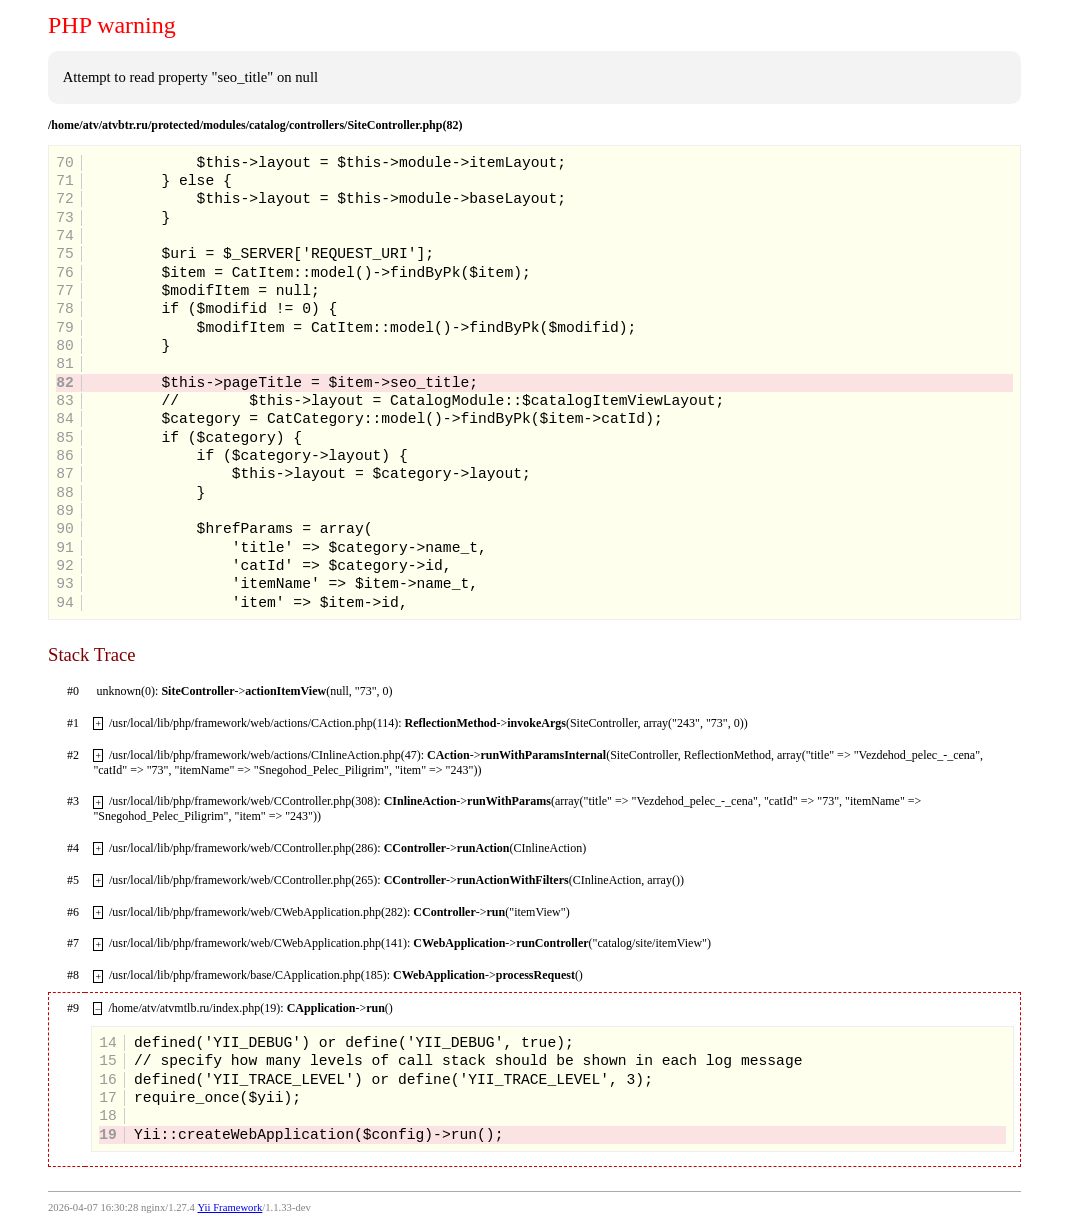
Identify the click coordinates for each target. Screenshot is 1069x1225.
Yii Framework (229, 1207)
